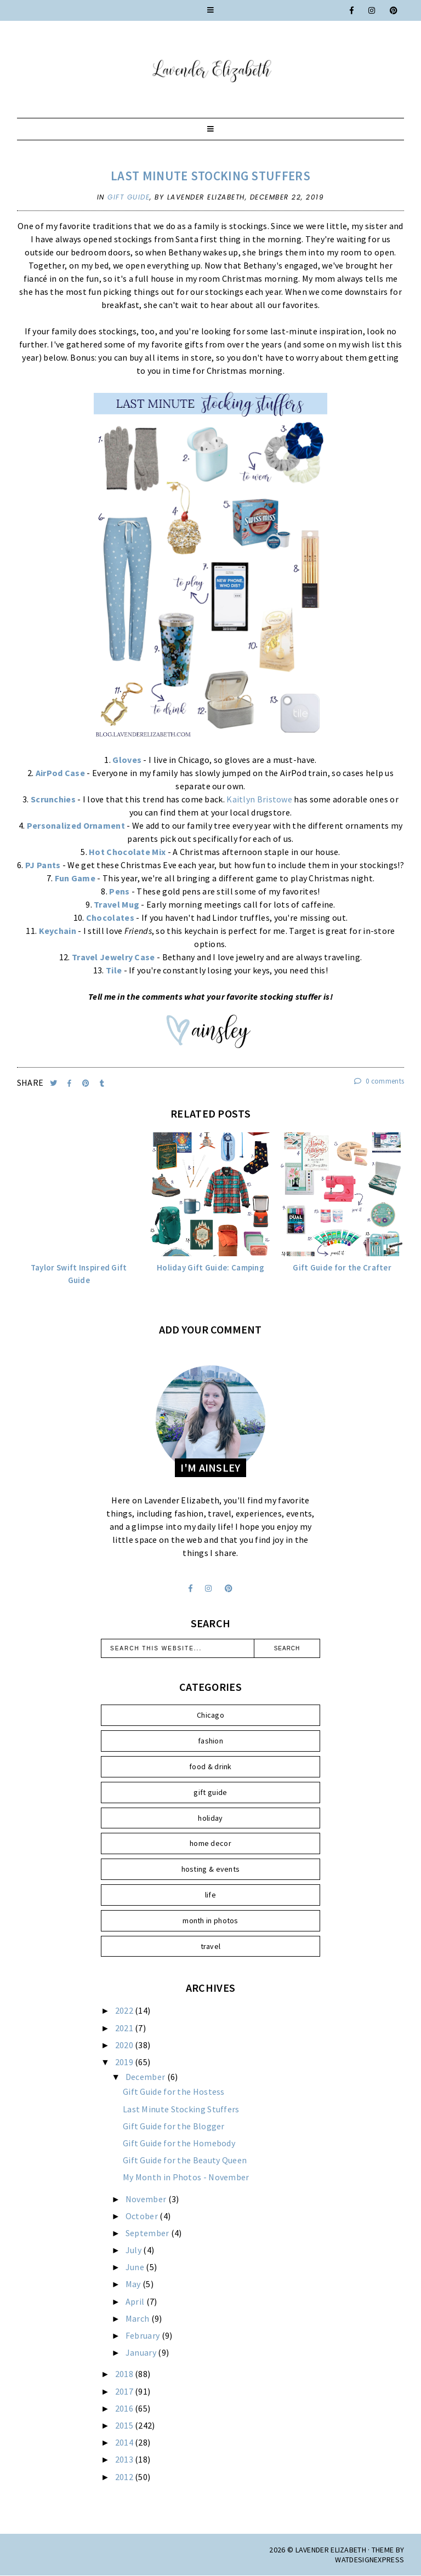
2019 (125, 2061)
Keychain (57, 930)
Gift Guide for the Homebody (179, 2143)
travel (211, 1946)
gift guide (128, 197)
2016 (125, 2408)
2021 (125, 2027)
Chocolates (110, 917)
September (148, 2232)
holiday (210, 1818)
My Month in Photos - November (186, 2177)
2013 (125, 2459)
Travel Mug (116, 904)
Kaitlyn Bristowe (259, 799)
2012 (125, 2476)
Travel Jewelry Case (113, 956)
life (210, 1895)
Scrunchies (53, 799)
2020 (125, 2044)
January (142, 2352)
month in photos (210, 1920)
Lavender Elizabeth (330, 2550)
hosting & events (210, 1869)
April (136, 2301)
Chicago (210, 1715)
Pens (119, 891)
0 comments (379, 1081)
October (143, 2215)
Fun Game (75, 878)
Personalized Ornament (76, 825)
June (136, 2266)
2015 (125, 2425)
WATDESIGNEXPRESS (369, 2559)
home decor (210, 1843)
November (147, 2198)
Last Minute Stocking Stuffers (210, 176)
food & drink (210, 1766)
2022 (125, 2010)
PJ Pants (42, 864)
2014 (125, 2442)
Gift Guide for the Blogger (174, 2126)
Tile (114, 970)
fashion (210, 1741)
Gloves (126, 759)
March (138, 2318)
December (146, 2076)
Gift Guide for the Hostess (174, 2091)
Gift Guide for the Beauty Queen (185, 2160)
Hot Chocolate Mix (127, 851)
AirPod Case (60, 772)
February (144, 2335)
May (134, 2283)
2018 (125, 2373)
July (135, 2249)
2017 (125, 2391)
